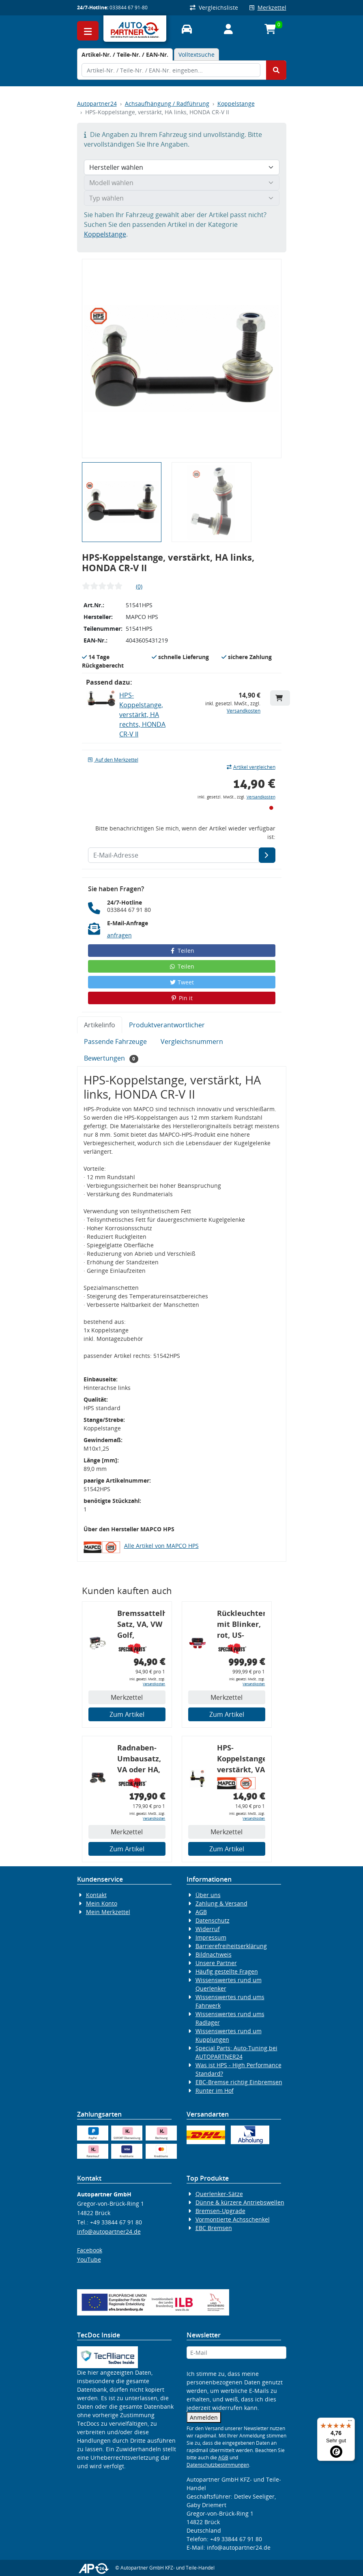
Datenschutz (212, 1920)
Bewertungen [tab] (111, 1058)
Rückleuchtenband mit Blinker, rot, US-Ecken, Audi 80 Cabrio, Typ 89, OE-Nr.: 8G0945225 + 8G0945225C (241, 1625)
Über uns (208, 1895)
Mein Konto (101, 1903)
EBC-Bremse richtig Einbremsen (238, 2082)
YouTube (89, 2259)
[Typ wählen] (181, 198)
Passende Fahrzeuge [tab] (115, 1041)
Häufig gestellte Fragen (226, 1971)
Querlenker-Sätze (219, 2194)
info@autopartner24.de (109, 2231)
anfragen (119, 935)
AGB (201, 1912)
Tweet (181, 982)
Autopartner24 (97, 103)
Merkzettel (267, 7)
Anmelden (204, 2417)
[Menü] (350, 2422)
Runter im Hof (214, 2090)
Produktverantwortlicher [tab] (167, 1024)
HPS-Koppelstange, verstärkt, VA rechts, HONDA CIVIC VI (241, 1760)
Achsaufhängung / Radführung (167, 103)
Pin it (181, 998)
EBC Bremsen (213, 2228)
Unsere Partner (216, 1963)
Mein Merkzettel (108, 1912)
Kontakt (96, 1895)
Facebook (89, 2250)
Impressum (210, 1937)
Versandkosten (243, 710)
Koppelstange (236, 103)
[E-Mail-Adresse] (267, 855)
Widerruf (207, 1929)
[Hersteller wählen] (181, 167)
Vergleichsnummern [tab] (192, 1041)
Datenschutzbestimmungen (218, 2464)
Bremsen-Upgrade (220, 2211)
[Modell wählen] (181, 182)
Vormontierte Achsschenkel (232, 2219)
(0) (139, 586)
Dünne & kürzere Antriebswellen (239, 2202)
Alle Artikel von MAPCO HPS (161, 1545)
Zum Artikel (127, 1714)
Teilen (181, 950)
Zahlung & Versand (221, 1903)
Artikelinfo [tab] (99, 1024)
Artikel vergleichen (251, 767)
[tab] (125, 54)
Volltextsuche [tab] (196, 54)
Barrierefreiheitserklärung (231, 1946)
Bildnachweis (213, 1954)
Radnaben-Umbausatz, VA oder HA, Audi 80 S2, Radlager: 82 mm (139, 1760)
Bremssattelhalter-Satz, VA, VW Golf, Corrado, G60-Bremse (141, 1625)
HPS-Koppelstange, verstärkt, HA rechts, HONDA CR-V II (142, 714)
